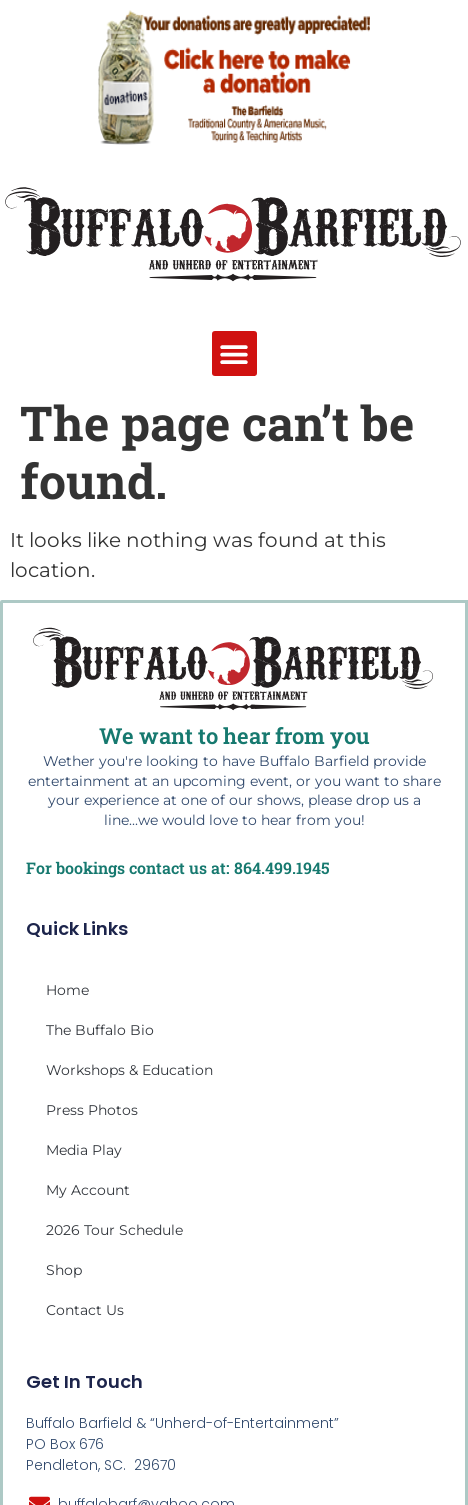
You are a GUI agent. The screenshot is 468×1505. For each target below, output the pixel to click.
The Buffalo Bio (100, 1030)
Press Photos (92, 1110)
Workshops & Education (129, 1070)
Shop (64, 1270)
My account (88, 1190)
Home (67, 990)
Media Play (84, 1150)
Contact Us (85, 1310)
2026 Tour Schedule (114, 1230)
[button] (234, 353)
